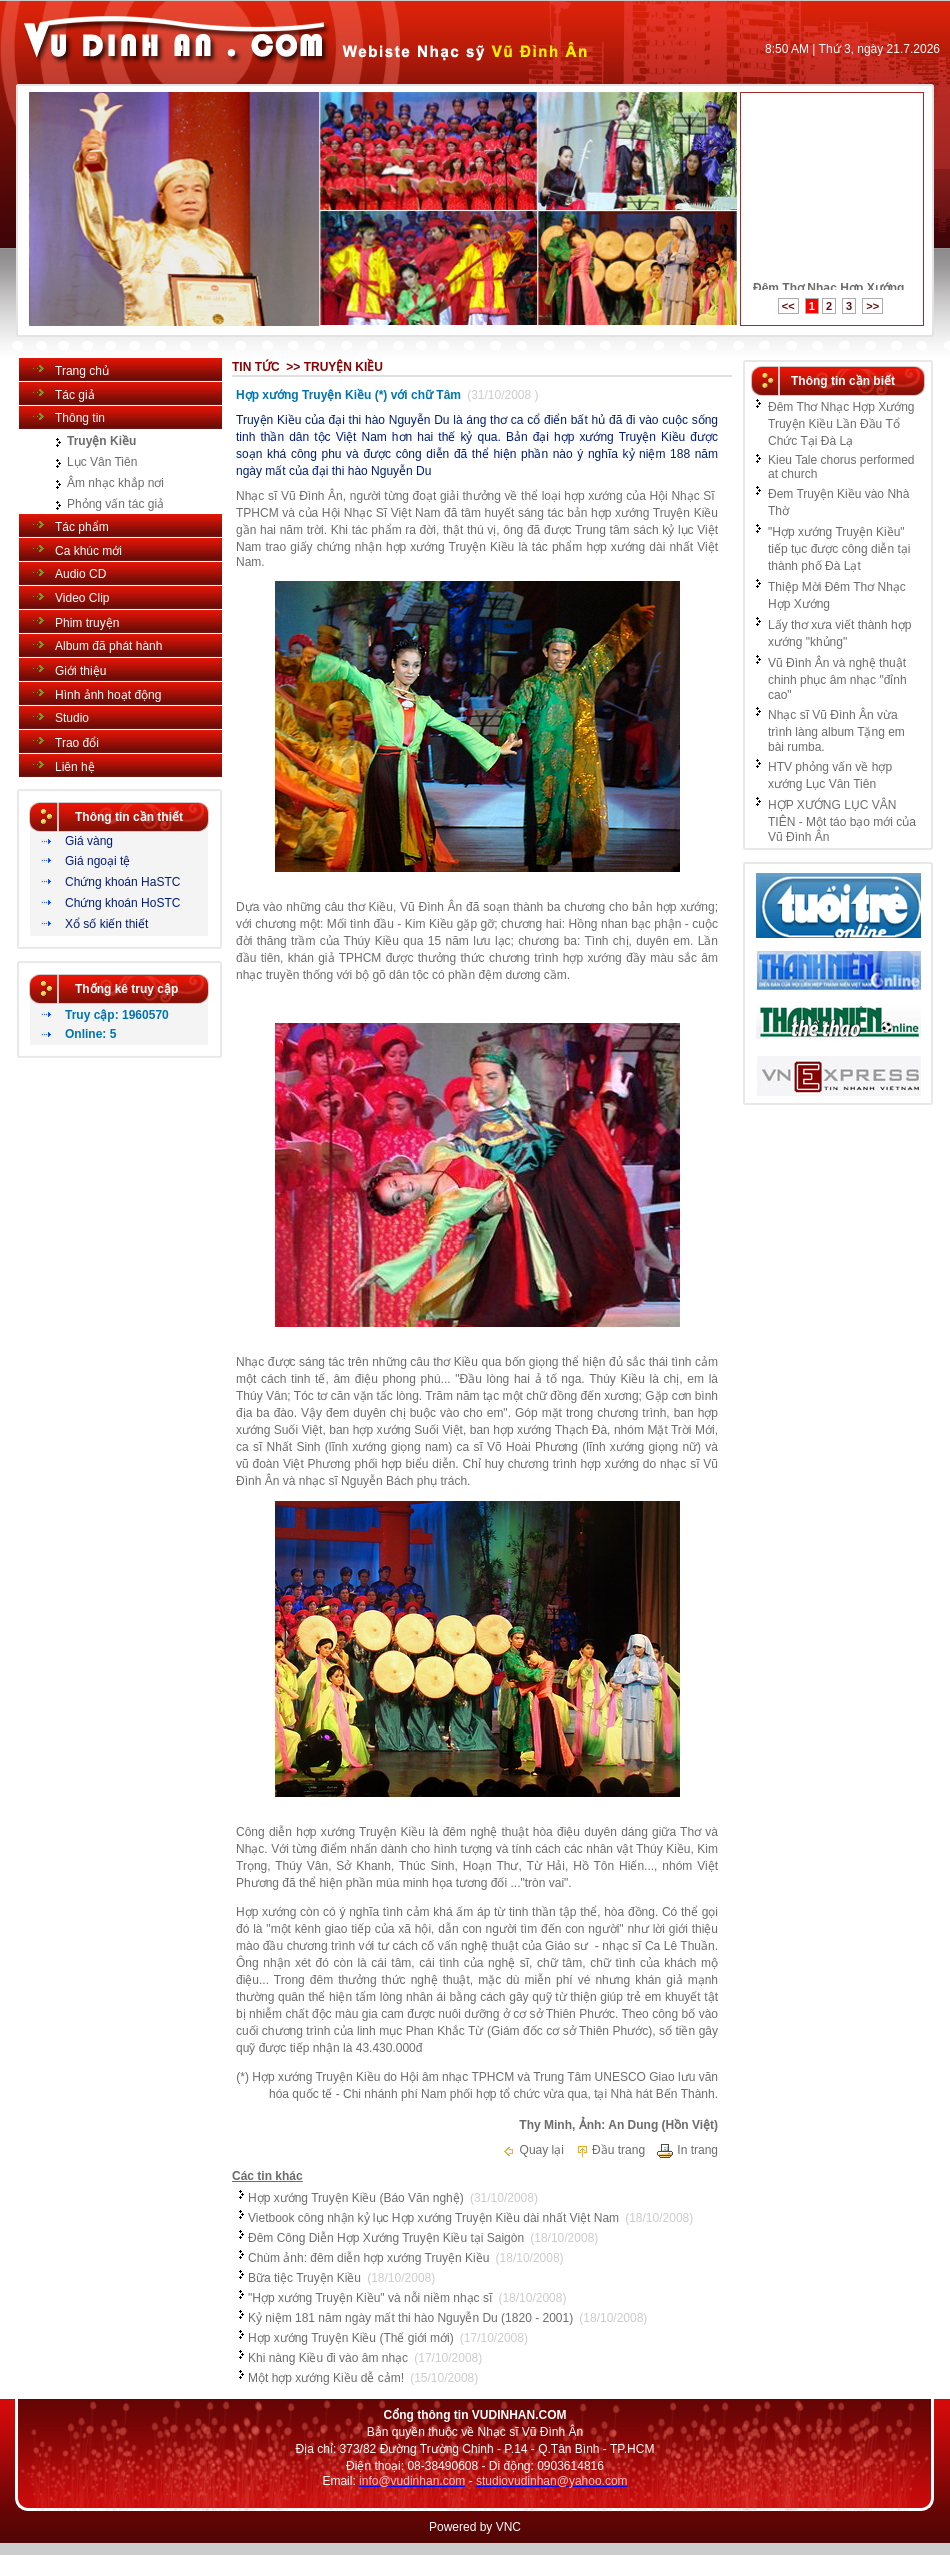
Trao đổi (77, 743)
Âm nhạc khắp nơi (115, 483)
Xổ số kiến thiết (106, 924)
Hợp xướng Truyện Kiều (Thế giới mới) (351, 2338)
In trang (687, 2150)
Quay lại (533, 2150)
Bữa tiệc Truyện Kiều (304, 2278)
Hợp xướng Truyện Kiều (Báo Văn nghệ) (356, 2198)
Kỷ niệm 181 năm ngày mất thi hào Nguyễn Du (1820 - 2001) (410, 2318)
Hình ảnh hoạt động (108, 695)
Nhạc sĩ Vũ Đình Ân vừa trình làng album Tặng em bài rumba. (836, 731)
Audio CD (80, 574)
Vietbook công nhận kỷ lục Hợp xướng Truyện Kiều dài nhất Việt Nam (433, 2218)
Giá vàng (89, 841)
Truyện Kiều (101, 441)
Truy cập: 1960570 (117, 1015)
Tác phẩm (82, 527)
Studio (72, 718)
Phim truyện (87, 623)
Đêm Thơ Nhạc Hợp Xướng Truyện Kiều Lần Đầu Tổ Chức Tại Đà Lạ (841, 424)
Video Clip (82, 598)
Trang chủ (82, 371)
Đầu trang (610, 2150)
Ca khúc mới (88, 551)
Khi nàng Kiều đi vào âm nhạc (328, 2358)
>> (872, 306)
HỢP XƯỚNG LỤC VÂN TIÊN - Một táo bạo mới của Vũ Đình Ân (842, 821)
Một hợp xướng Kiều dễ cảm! (326, 2378)
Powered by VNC (475, 2527)
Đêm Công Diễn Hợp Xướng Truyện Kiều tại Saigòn (386, 2238)
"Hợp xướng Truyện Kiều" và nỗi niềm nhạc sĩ (370, 2298)
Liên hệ (75, 767)
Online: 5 (90, 1034)
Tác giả (75, 395)
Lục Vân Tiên (102, 462)
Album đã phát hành (108, 646)
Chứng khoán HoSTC (122, 903)
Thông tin (80, 418)
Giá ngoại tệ (97, 861)
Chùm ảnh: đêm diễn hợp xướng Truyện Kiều (368, 2258)
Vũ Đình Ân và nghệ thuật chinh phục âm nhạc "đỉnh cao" (837, 679)
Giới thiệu (80, 671)
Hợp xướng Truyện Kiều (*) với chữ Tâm (348, 395)
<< (788, 306)
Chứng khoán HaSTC (122, 882)
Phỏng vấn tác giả (115, 504)
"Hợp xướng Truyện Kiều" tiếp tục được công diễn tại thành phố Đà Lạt (839, 549)
